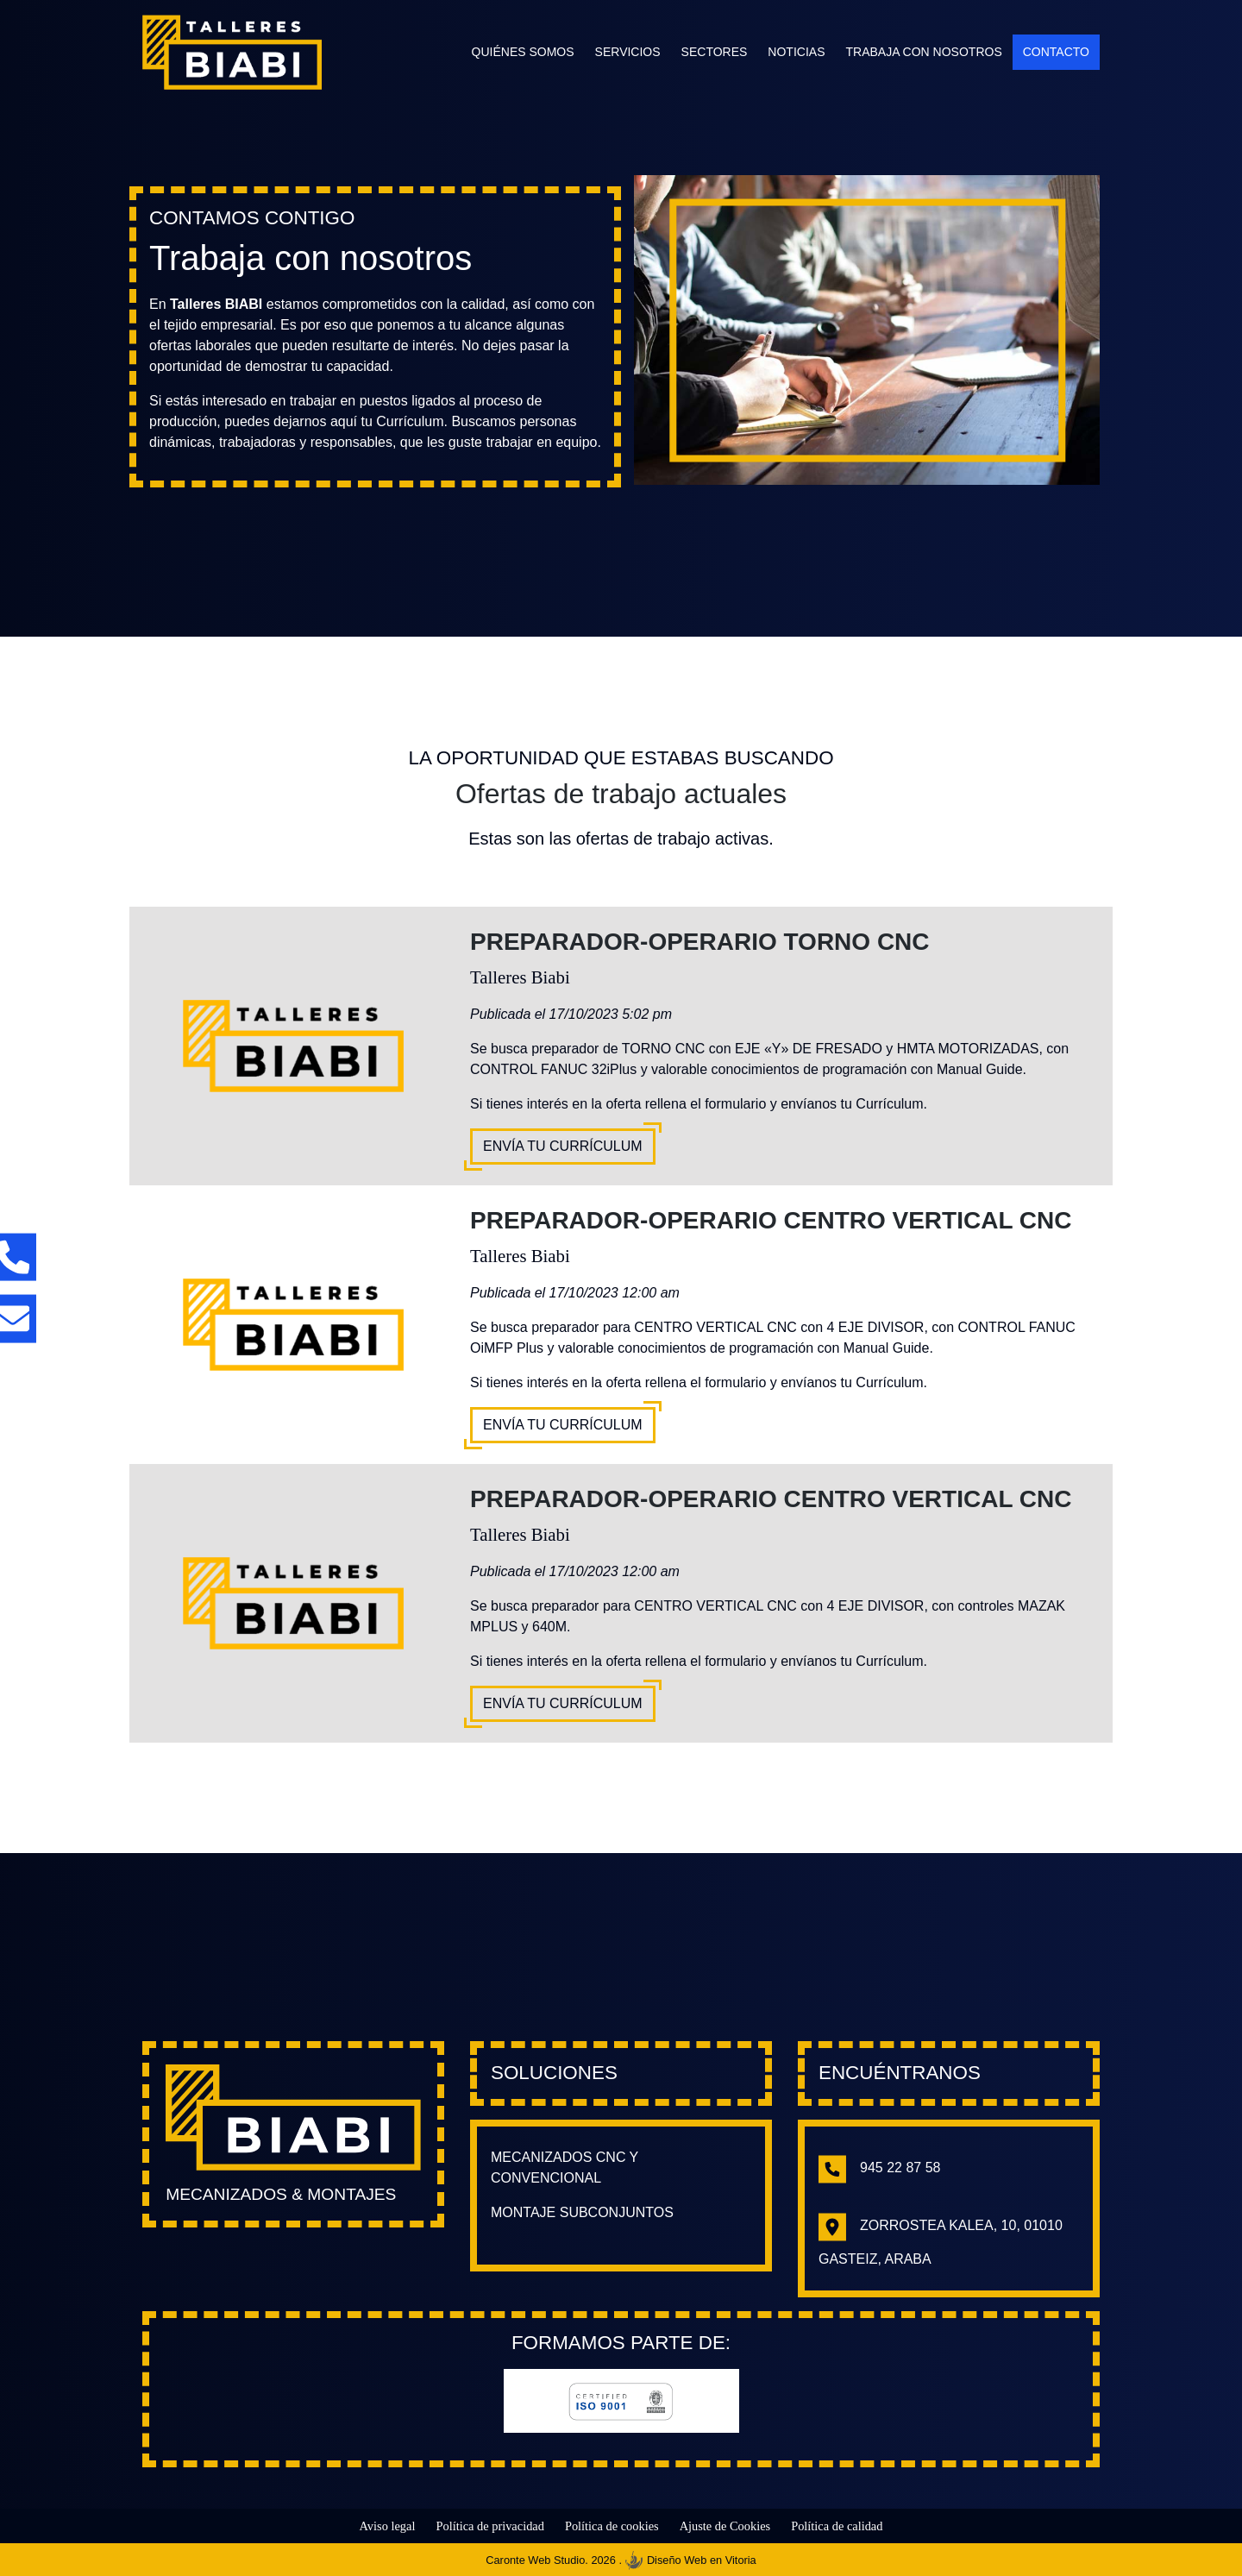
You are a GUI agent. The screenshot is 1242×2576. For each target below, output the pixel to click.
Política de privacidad (489, 2526)
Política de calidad (836, 2526)
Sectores (714, 52)
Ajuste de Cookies (725, 2526)
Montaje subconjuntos (582, 2212)
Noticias (796, 52)
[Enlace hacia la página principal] (293, 2116)
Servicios (628, 52)
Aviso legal (388, 2526)
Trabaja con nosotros (923, 52)
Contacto (1056, 52)
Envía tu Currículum (563, 1146)
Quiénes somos (523, 52)
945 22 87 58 (879, 2167)
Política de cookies (612, 2526)
